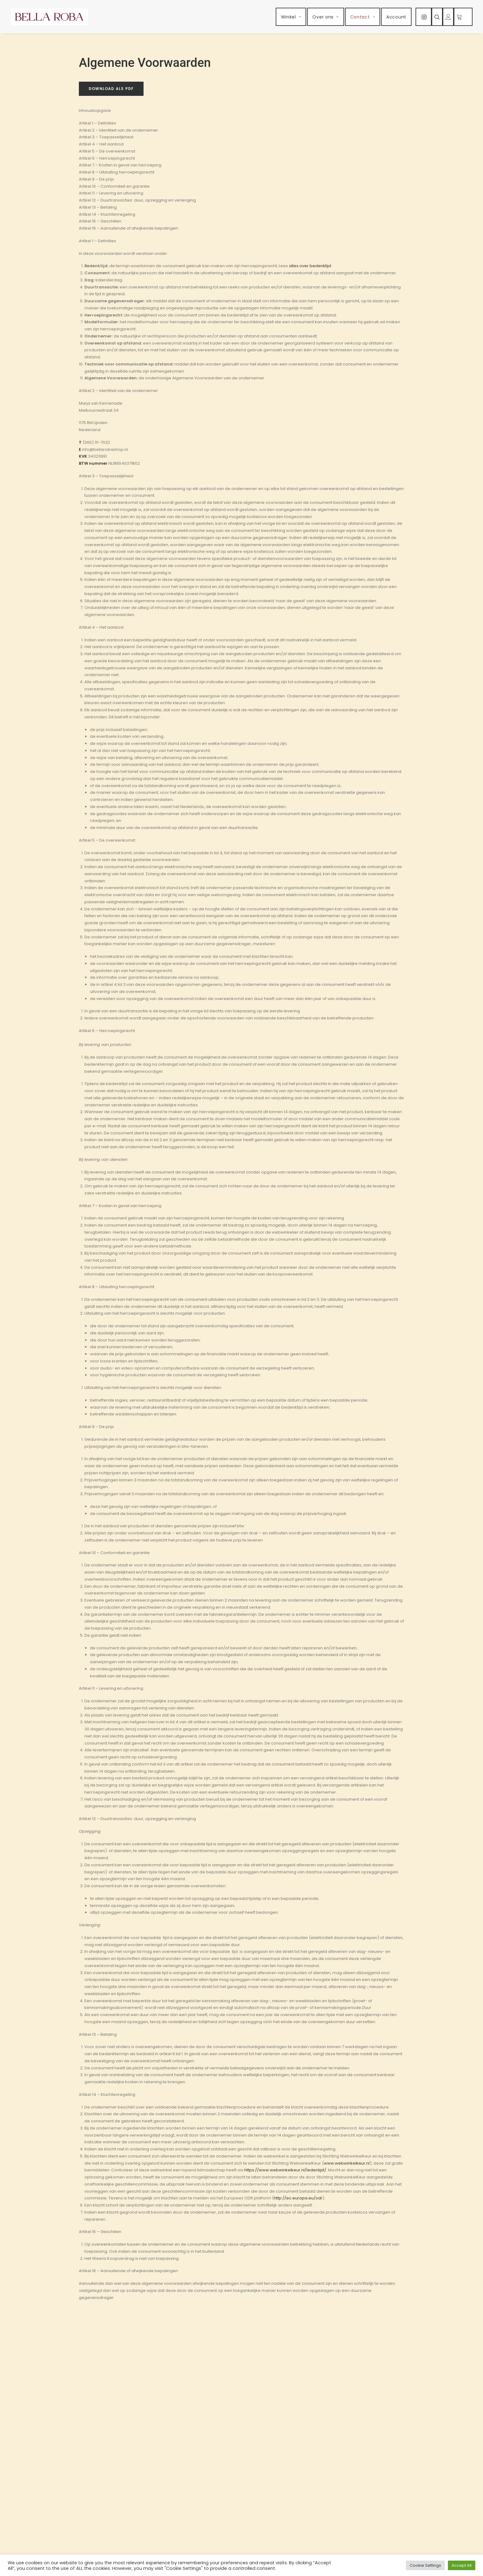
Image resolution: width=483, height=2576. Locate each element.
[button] (424, 17)
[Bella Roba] (49, 17)
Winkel (291, 17)
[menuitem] (291, 17)
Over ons (325, 17)
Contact (362, 17)
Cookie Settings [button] (425, 2565)
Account (396, 17)
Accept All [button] (462, 2565)
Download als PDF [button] (111, 88)
